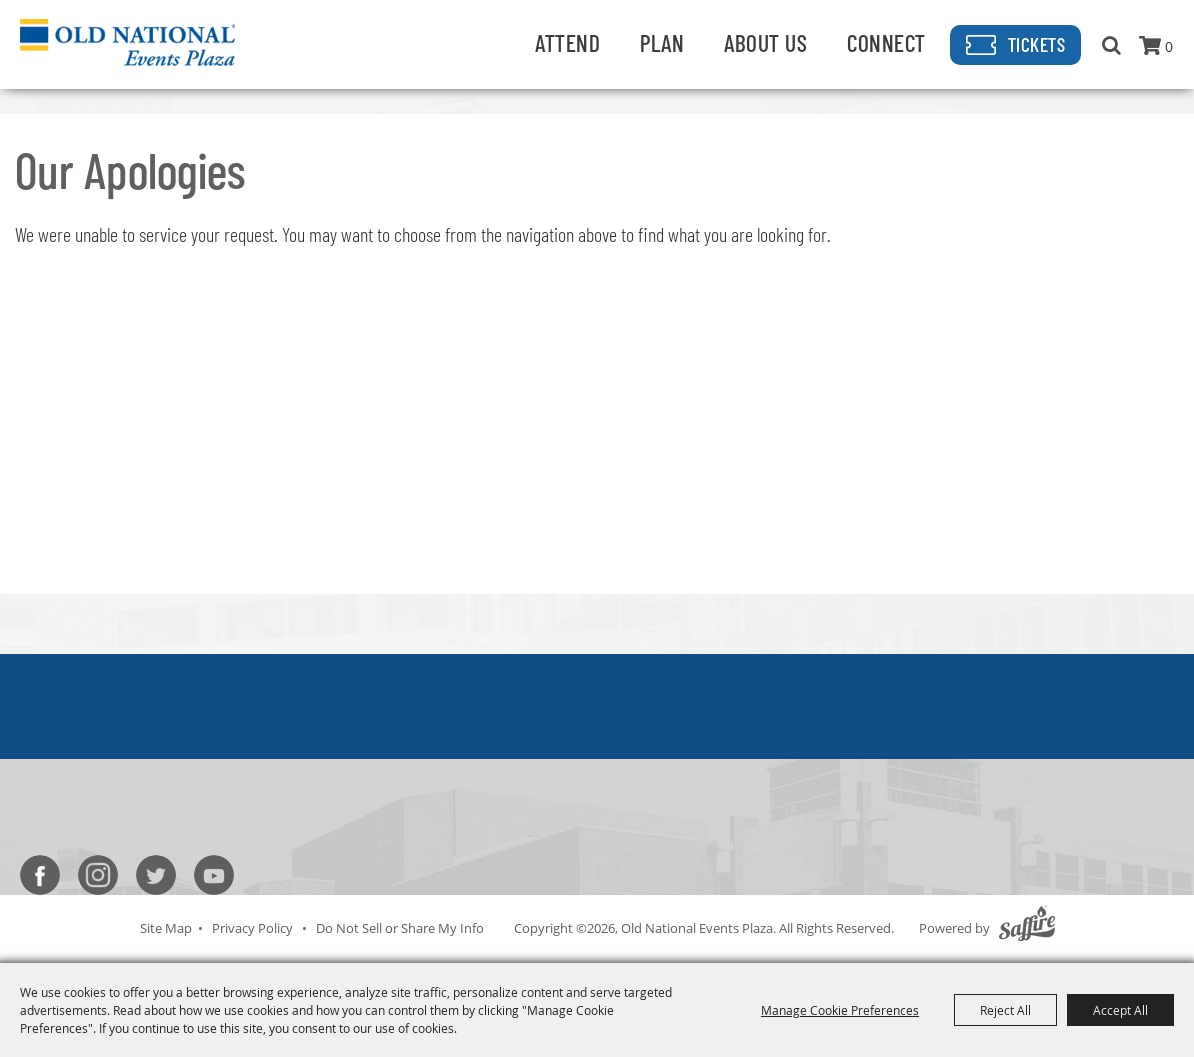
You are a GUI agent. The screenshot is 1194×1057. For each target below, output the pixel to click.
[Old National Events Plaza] (127, 42)
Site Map (166, 928)
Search (1111, 45)
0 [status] (1169, 46)
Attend (567, 42)
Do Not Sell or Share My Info (400, 928)
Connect (886, 42)
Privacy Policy (252, 928)
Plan (662, 42)
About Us (765, 42)
